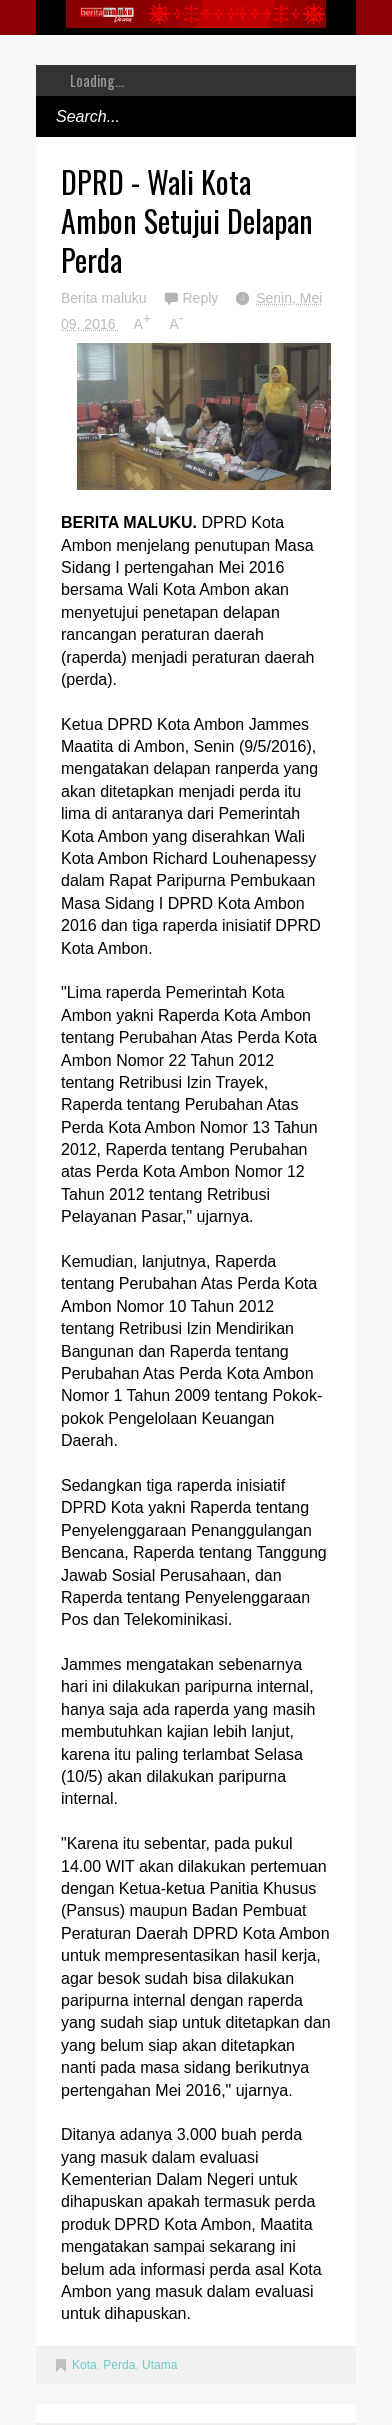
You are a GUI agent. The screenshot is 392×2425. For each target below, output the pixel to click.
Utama (159, 2365)
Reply (202, 298)
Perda (119, 2365)
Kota (84, 2365)
